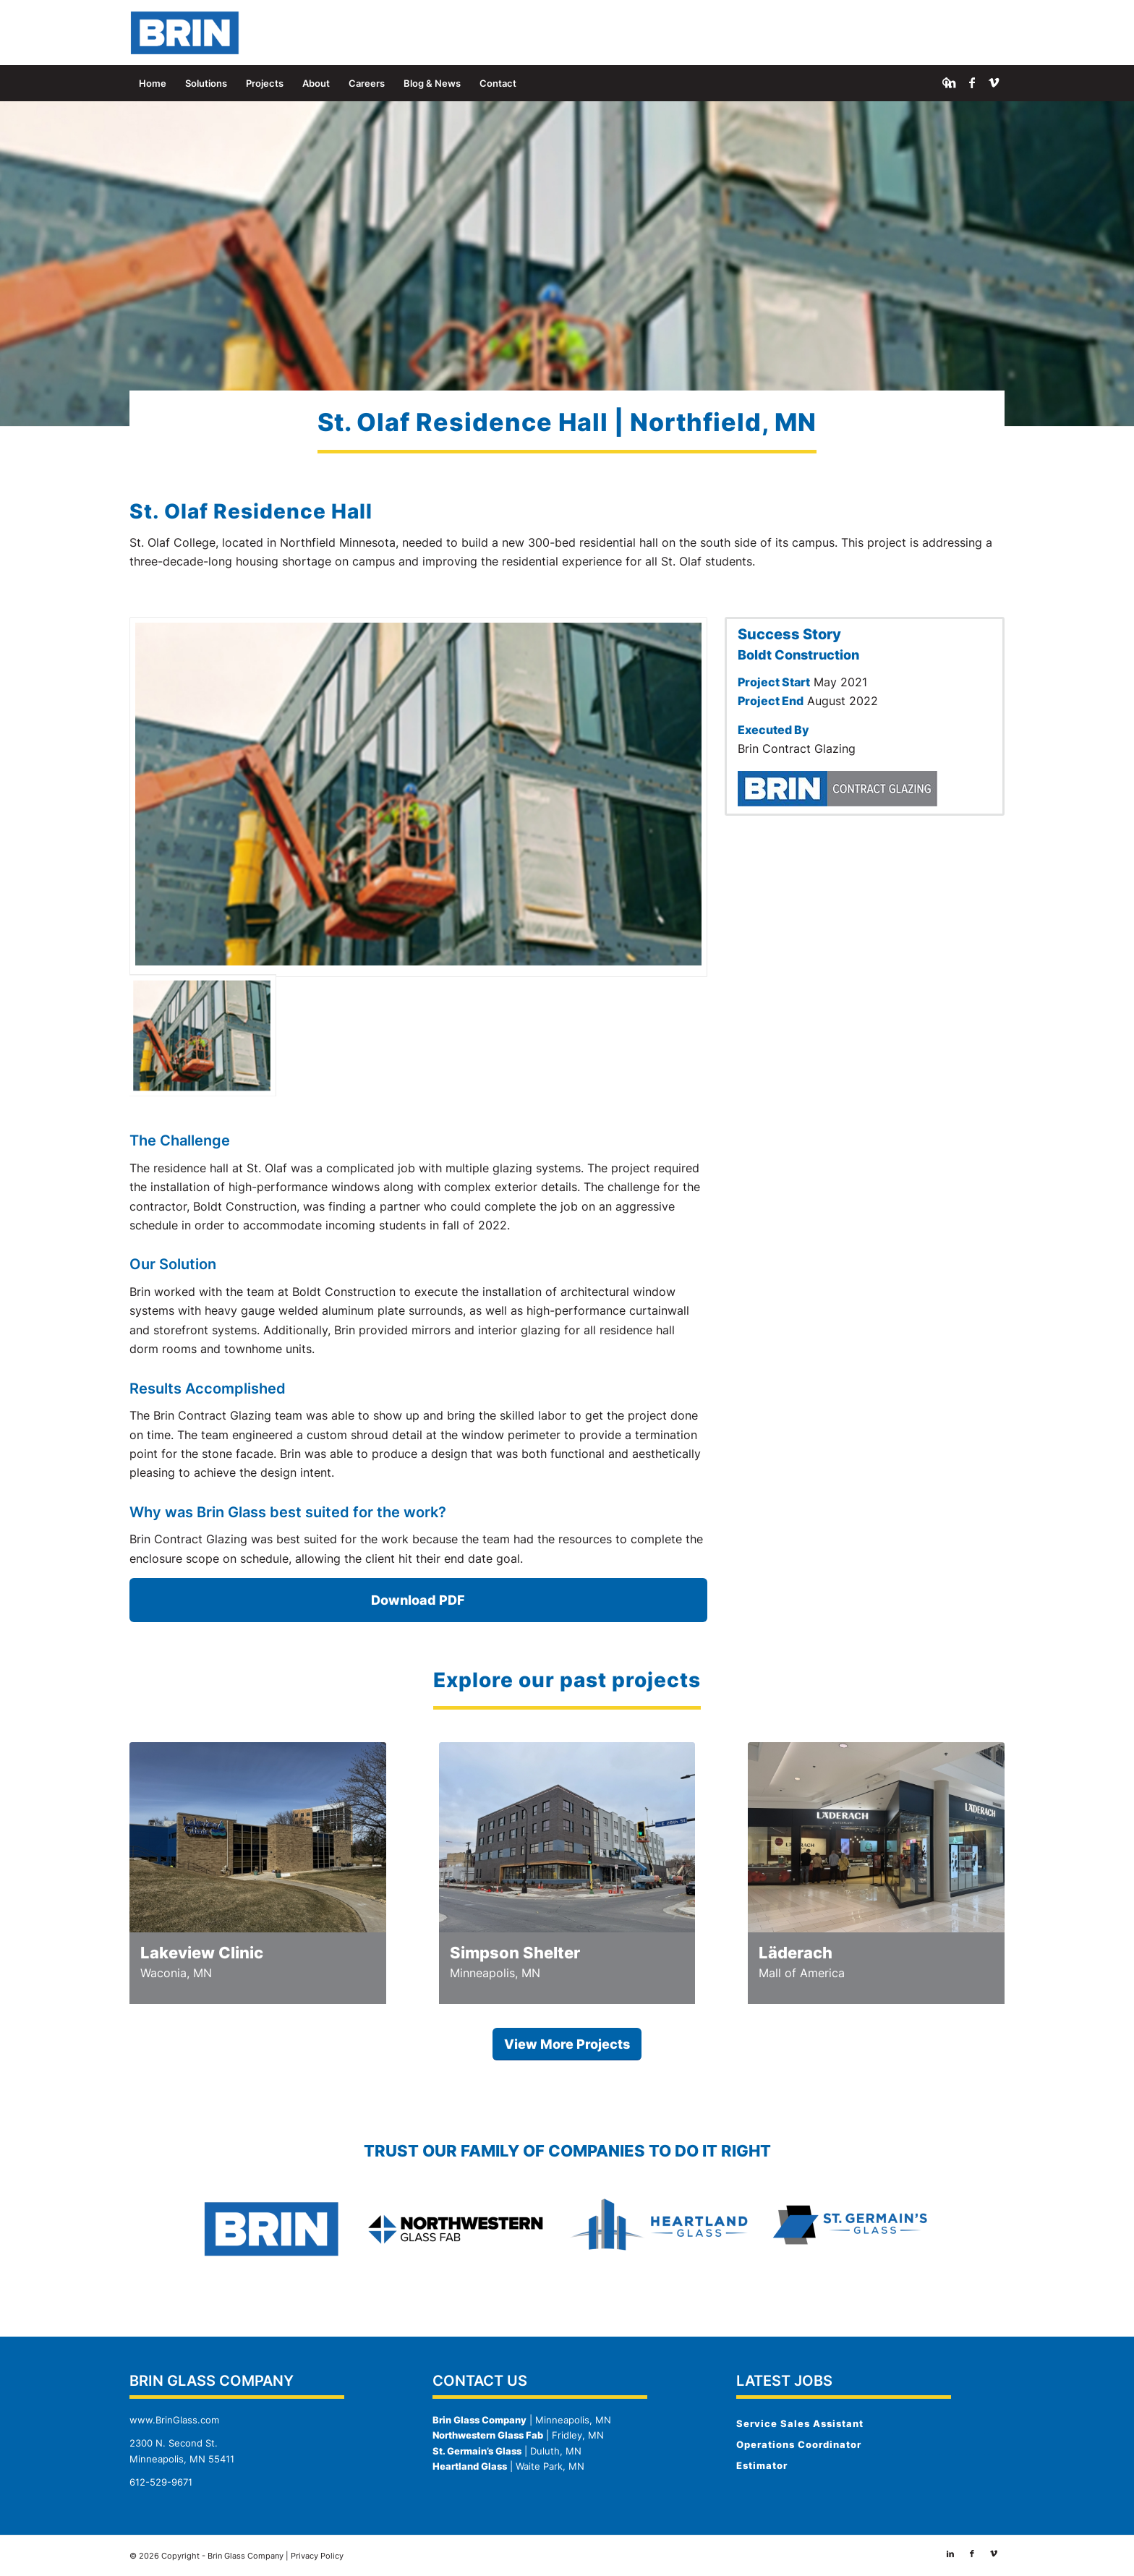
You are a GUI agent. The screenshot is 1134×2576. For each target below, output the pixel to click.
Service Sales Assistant (800, 2423)
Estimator (762, 2465)
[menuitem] (152, 83)
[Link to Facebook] (972, 82)
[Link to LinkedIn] (950, 82)
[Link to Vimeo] (994, 82)
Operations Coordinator (798, 2444)
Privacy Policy (317, 2556)
